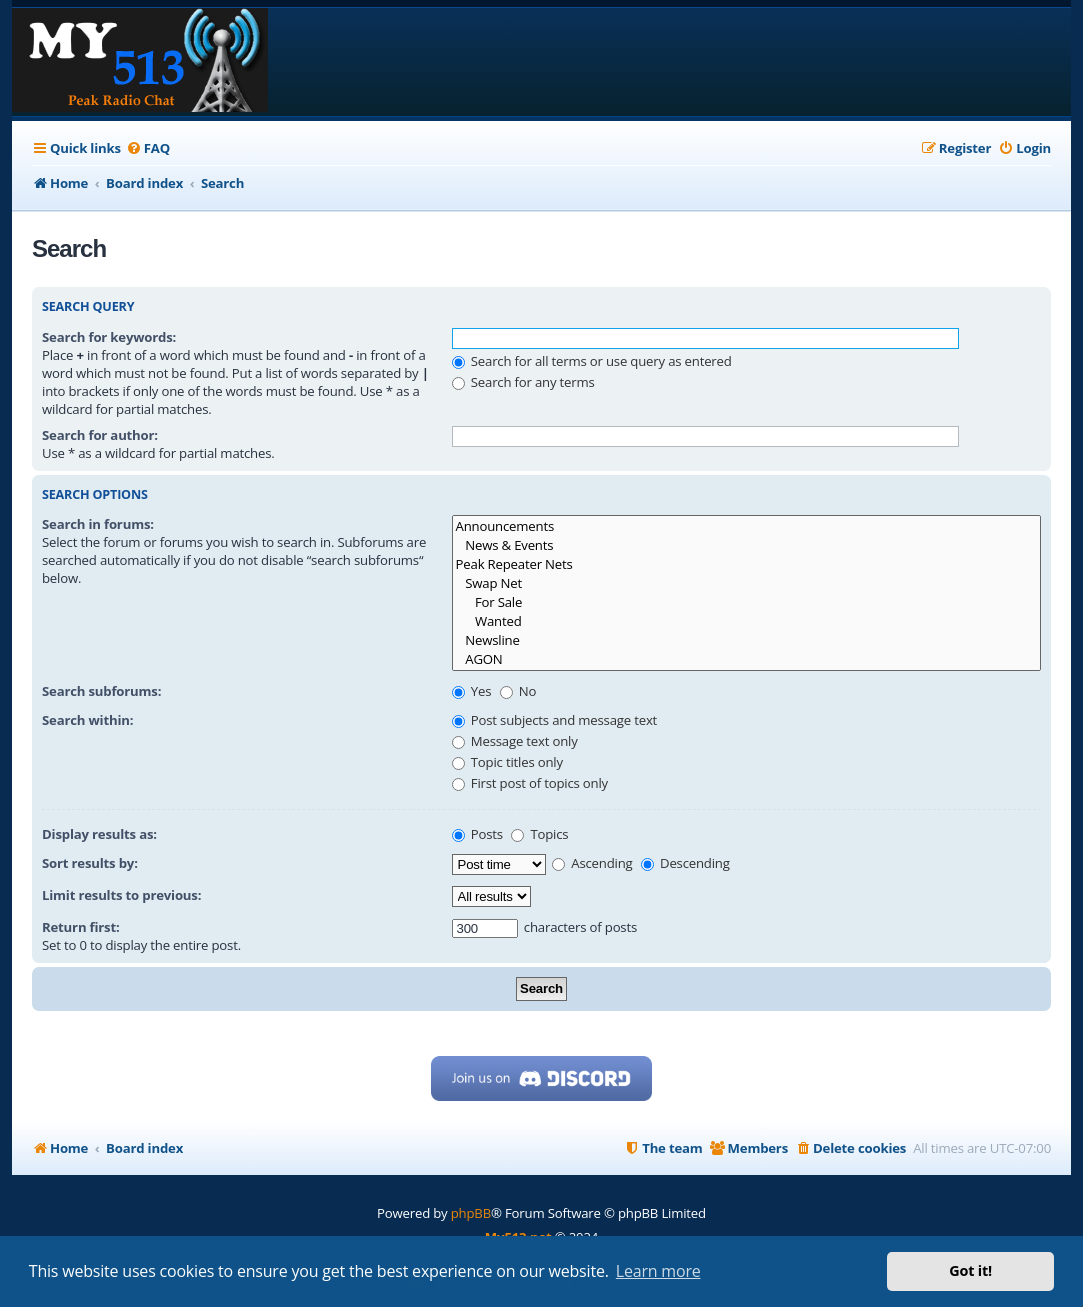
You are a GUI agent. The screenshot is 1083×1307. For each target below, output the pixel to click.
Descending (685, 863)
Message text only (515, 741)
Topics (539, 834)
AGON (746, 659)
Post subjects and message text (555, 720)
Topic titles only (507, 762)
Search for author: (100, 435)
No (518, 691)
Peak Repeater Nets (746, 564)
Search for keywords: (109, 337)
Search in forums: (98, 524)
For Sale (746, 602)
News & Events (746, 545)
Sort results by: (90, 863)
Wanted (746, 621)
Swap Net (746, 583)
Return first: (81, 927)
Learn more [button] (658, 1271)
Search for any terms (523, 382)
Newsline (746, 640)
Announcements (746, 526)
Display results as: (99, 834)
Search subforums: (101, 691)
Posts (477, 834)
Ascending (592, 863)
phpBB (471, 1213)
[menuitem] (148, 148)
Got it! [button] (970, 1270)
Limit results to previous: (121, 895)
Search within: (87, 720)
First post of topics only (530, 783)
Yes (472, 691)
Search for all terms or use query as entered (592, 361)
